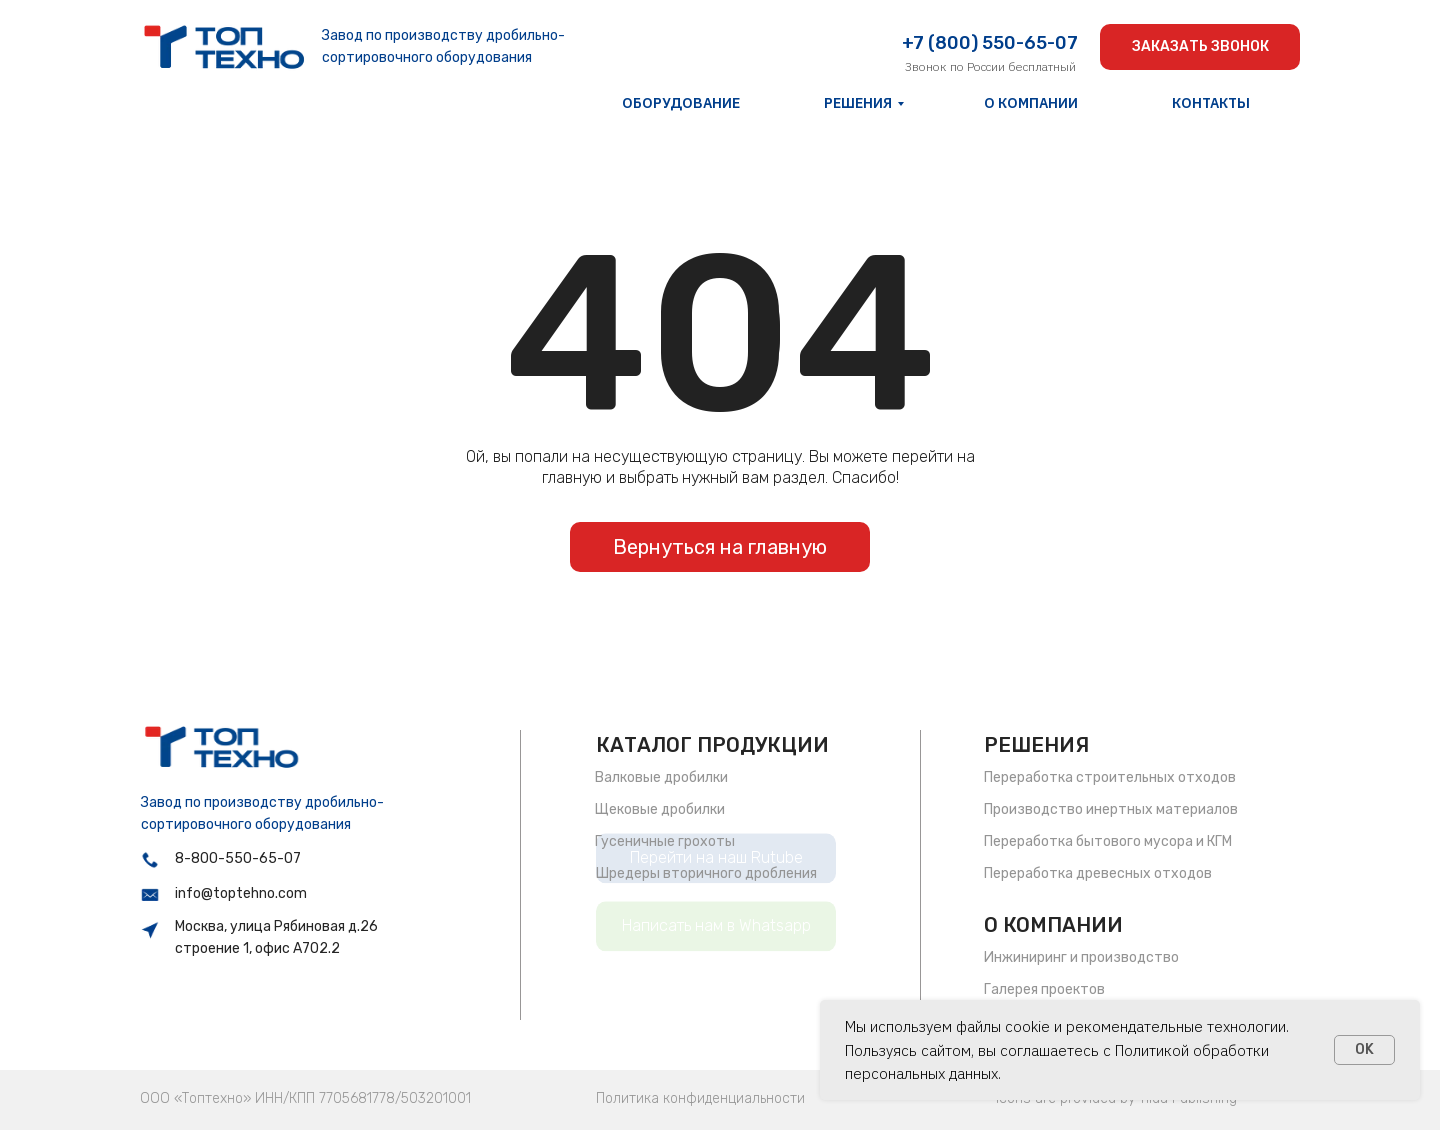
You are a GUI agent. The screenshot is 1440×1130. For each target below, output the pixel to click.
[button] (1200, 47)
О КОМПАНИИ (1053, 925)
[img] (224, 47)
